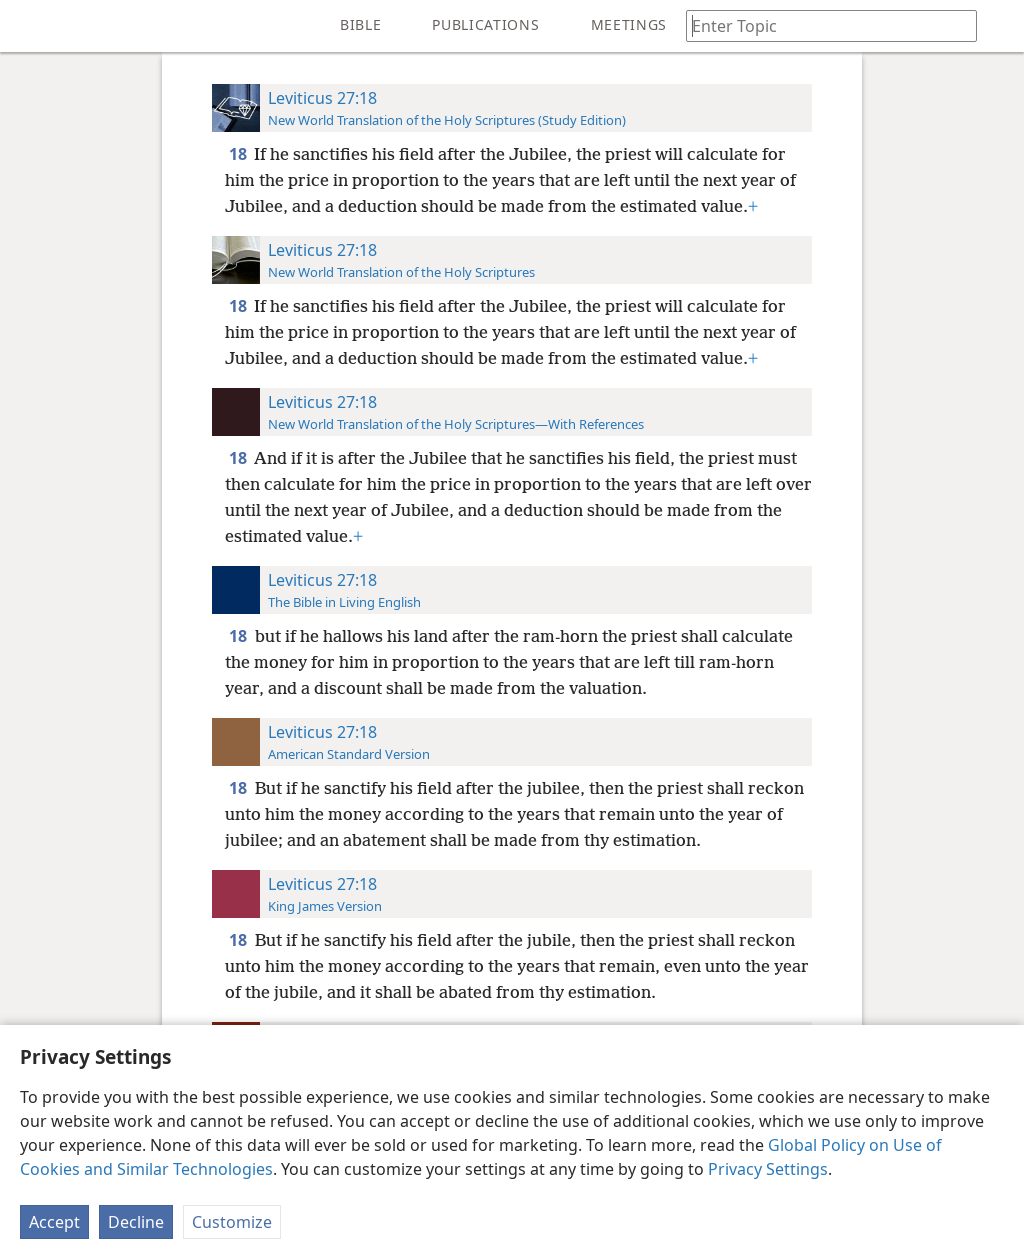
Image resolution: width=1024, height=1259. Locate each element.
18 (239, 154)
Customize (232, 1222)
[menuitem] (30, 26)
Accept (54, 1222)
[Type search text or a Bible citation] (822, 25)
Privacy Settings (768, 1169)
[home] (30, 26)
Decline (136, 1222)
